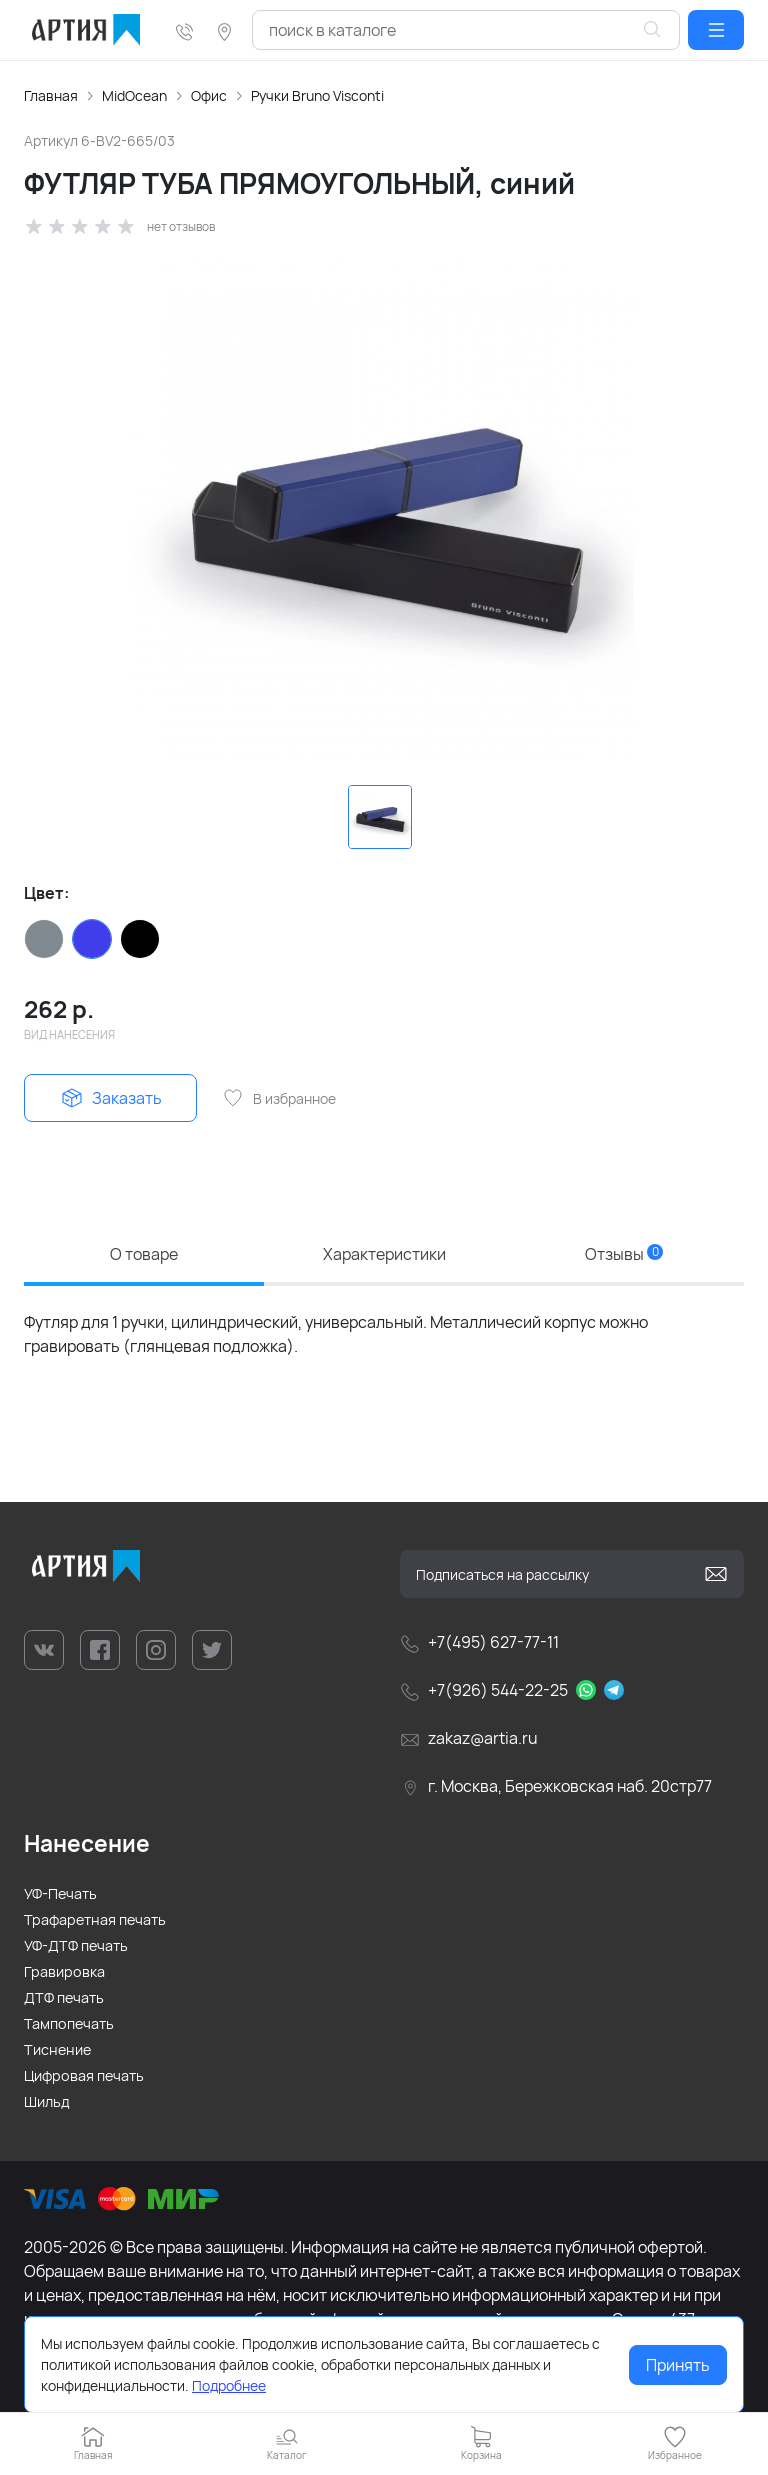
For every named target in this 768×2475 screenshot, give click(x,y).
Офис (209, 95)
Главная (51, 95)
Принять (678, 2365)
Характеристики (384, 1254)
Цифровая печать (84, 2075)
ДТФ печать (64, 1997)
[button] (716, 30)
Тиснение (57, 2049)
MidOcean (134, 95)
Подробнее (229, 2385)
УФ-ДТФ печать (76, 1945)
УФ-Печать (60, 1893)
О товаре (144, 1254)
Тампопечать (69, 2023)
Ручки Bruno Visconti (317, 95)
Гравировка (64, 1971)
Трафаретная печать (95, 1919)
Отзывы (624, 1254)
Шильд (47, 2101)
